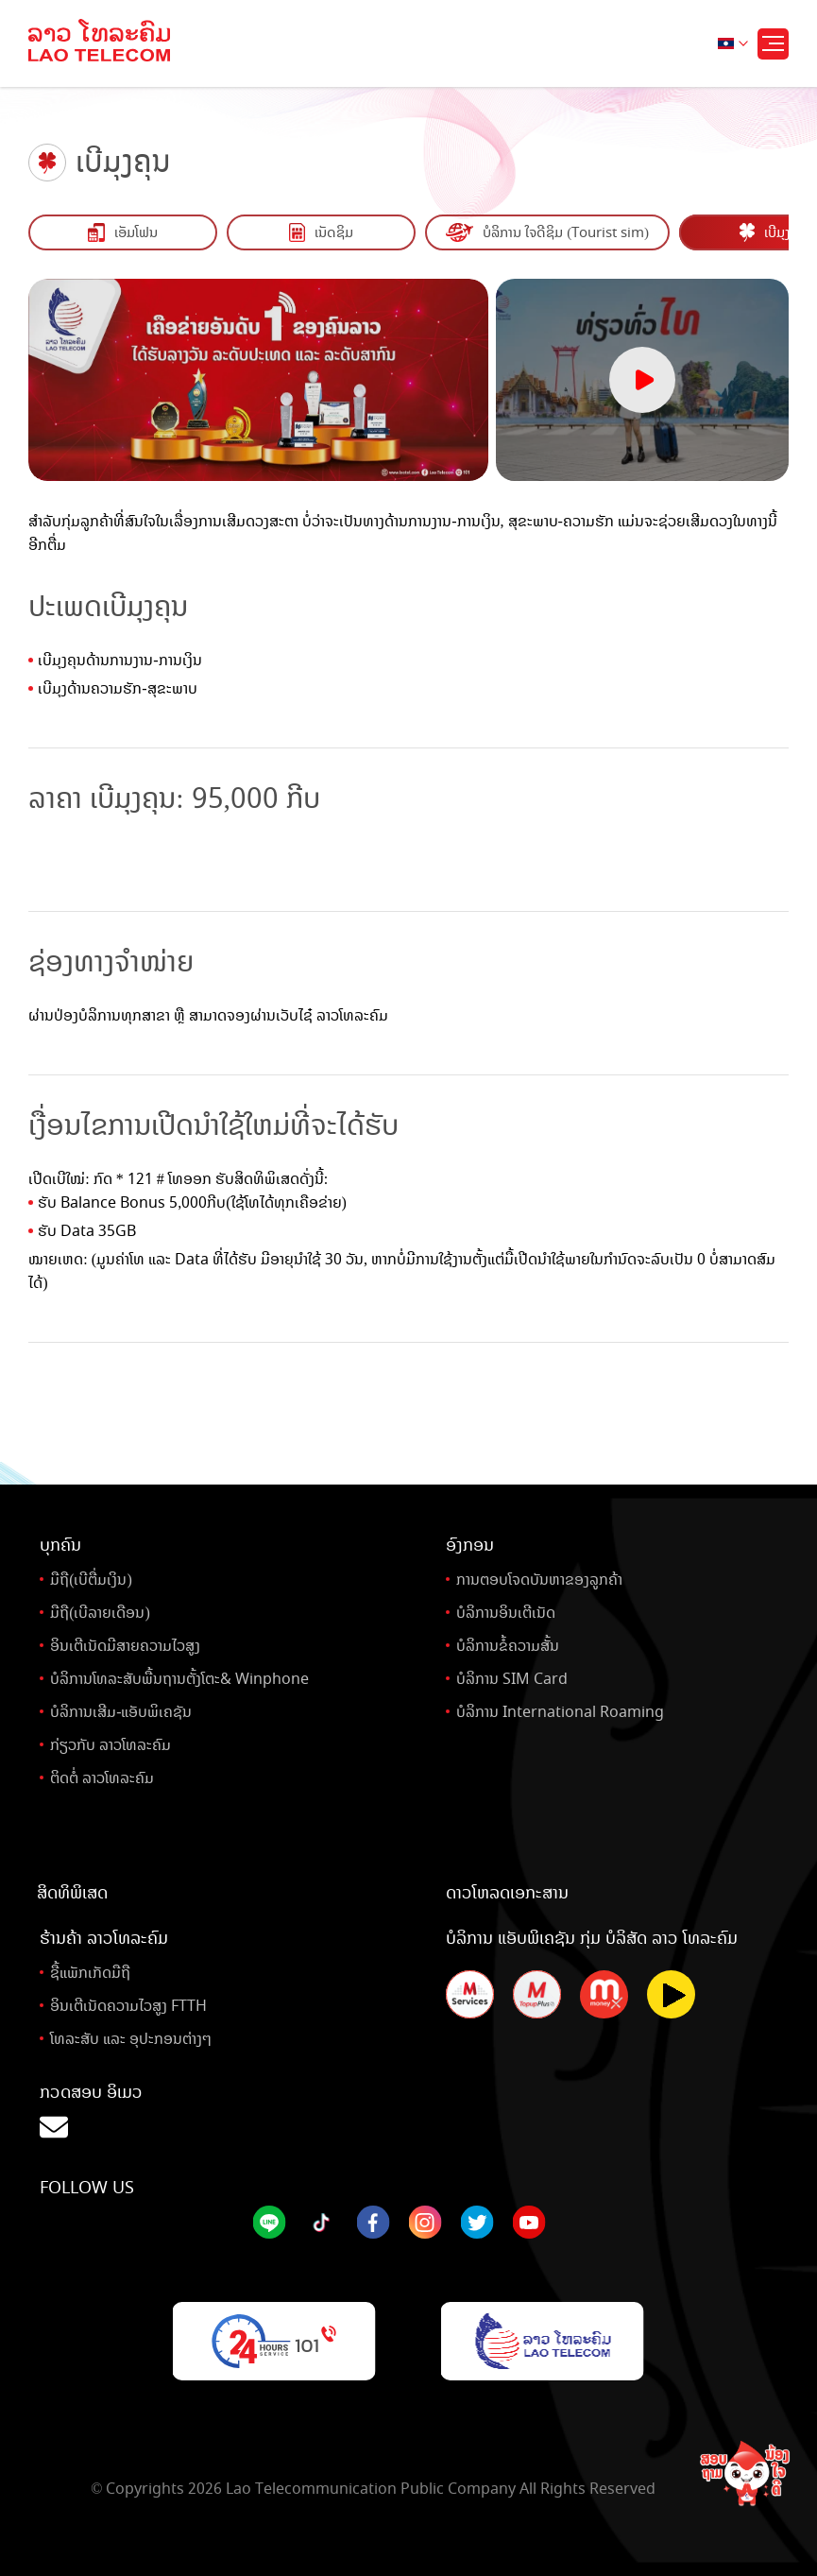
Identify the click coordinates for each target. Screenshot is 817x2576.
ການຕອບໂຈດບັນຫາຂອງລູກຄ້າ (539, 1579)
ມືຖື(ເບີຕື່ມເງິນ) (91, 1579)
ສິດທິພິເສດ (72, 1893)
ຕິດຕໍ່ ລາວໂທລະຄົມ (102, 1778)
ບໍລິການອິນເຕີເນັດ (505, 1612)
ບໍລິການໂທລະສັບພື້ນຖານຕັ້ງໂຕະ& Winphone (179, 1679)
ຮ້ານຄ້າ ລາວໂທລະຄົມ (104, 1938)
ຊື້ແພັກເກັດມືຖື (90, 1972)
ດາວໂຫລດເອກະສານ (507, 1893)
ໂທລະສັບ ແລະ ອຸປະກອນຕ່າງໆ (131, 2039)
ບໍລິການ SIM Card (512, 1679)
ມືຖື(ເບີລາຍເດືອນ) (100, 1612)
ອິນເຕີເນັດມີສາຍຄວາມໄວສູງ (125, 1645)
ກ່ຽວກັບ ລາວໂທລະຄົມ (110, 1745)
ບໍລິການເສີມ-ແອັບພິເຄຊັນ (121, 1712)
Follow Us (87, 2187)
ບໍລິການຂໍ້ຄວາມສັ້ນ (507, 1645)
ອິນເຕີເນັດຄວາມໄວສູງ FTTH (128, 2006)
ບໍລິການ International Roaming (560, 1712)
